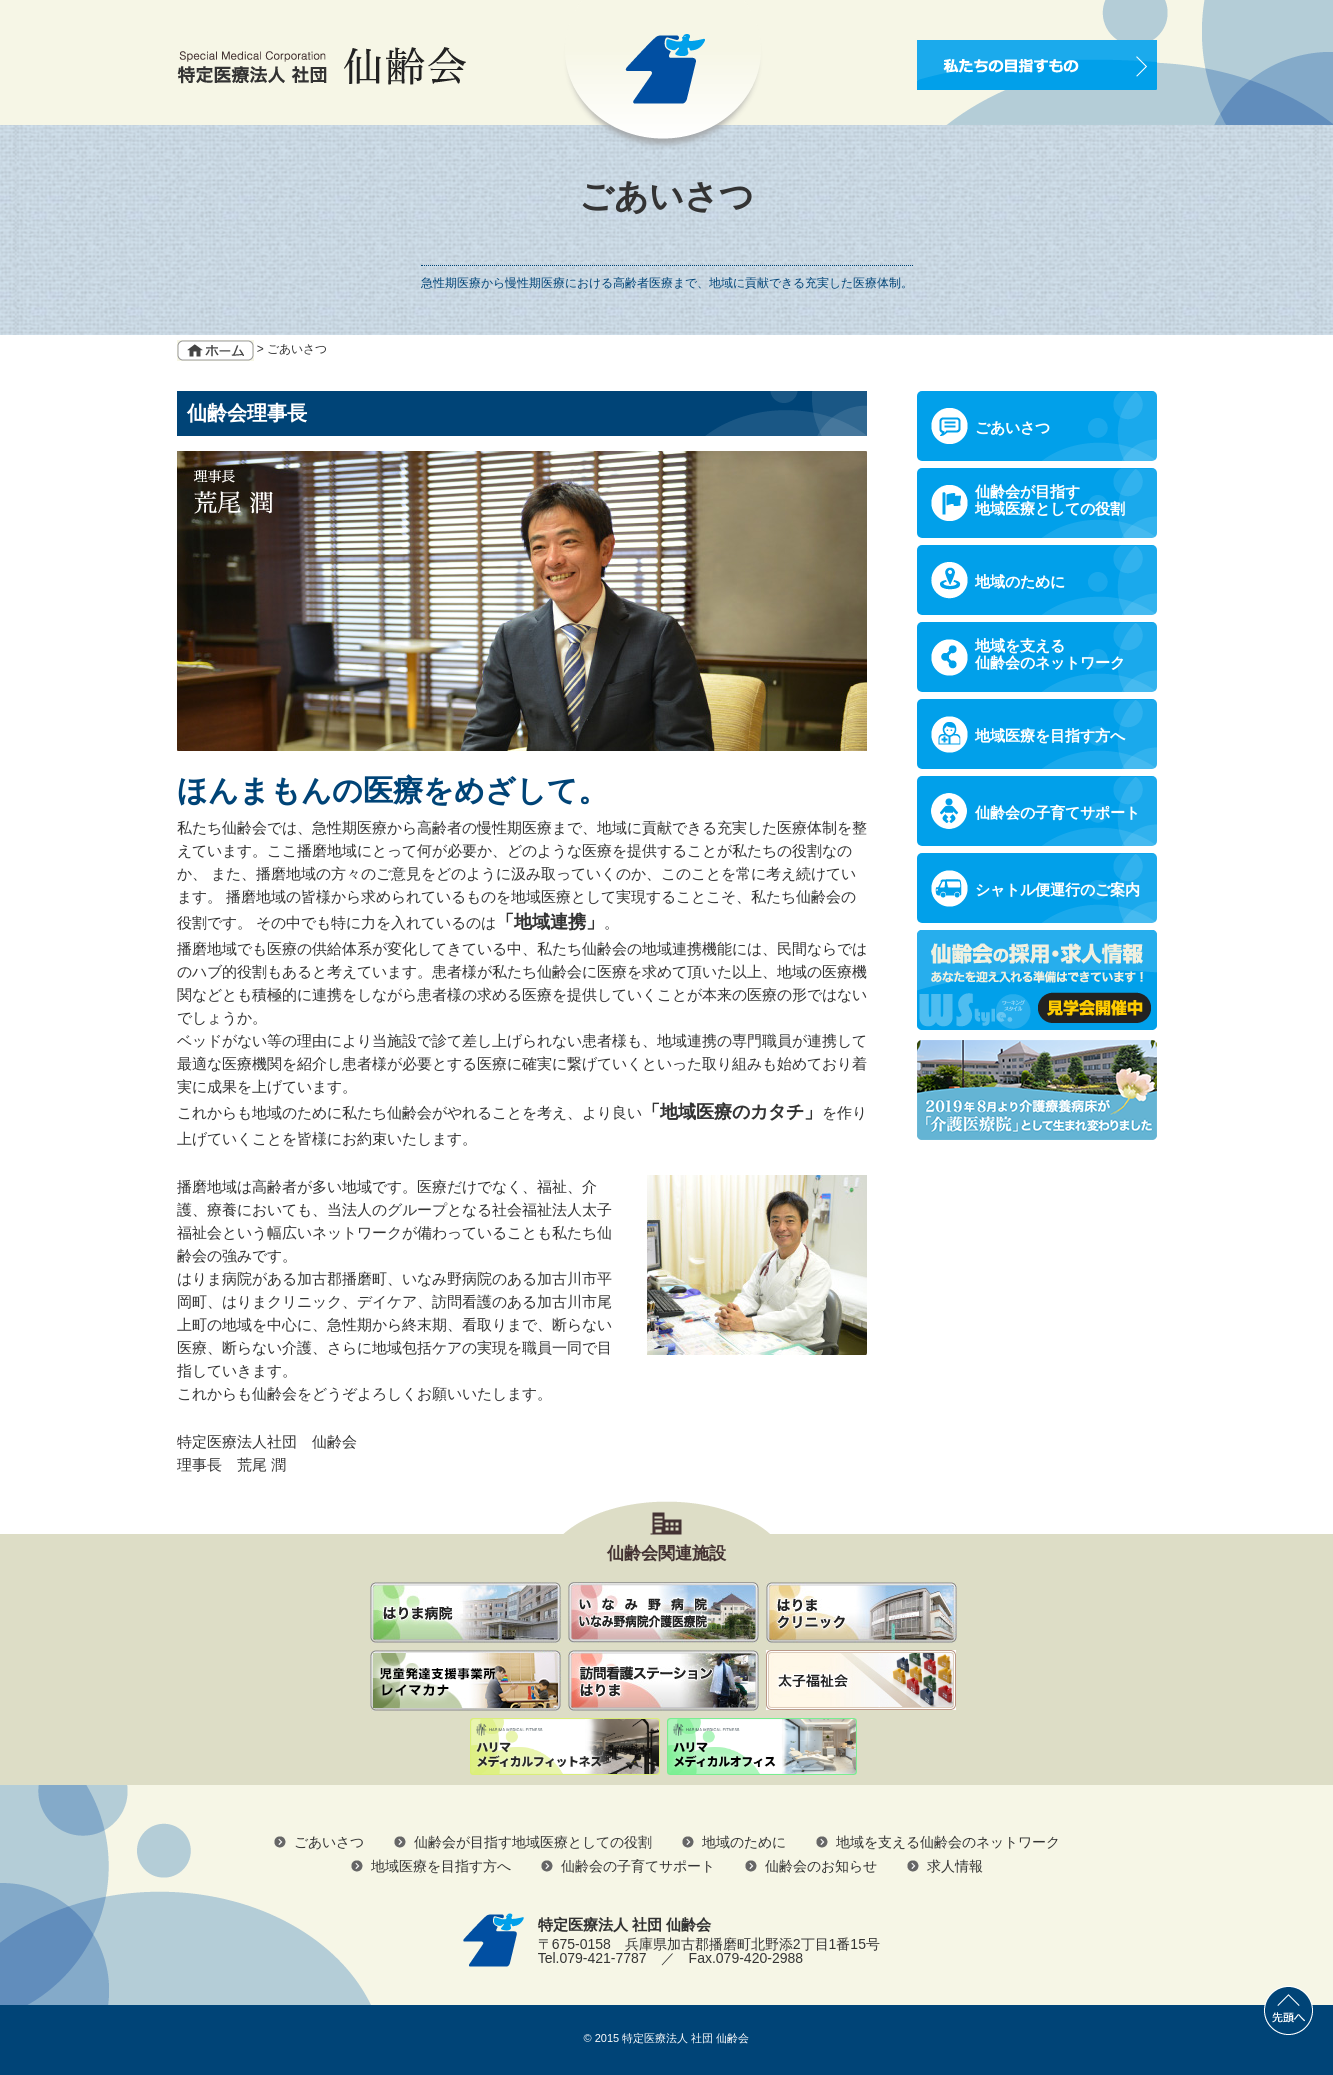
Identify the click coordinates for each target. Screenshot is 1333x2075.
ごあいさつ (1012, 427)
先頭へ (1288, 2010)
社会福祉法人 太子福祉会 (861, 1680)
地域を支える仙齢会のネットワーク (1050, 654)
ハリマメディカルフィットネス (565, 1748)
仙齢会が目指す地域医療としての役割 (1050, 500)
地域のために (1020, 581)
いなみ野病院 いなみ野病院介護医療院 (663, 1612)
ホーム (215, 350)
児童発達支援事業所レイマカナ (465, 1680)
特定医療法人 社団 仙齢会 (685, 2038)
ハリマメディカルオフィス (762, 1748)
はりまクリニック (861, 1612)
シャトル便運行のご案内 (1057, 889)
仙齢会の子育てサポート (1057, 812)
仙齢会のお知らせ (821, 1866)
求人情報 (955, 1866)
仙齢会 (465, 1612)
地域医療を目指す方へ (1050, 735)
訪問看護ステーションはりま (663, 1680)
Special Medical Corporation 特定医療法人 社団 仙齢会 (321, 66)
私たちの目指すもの (1037, 65)
